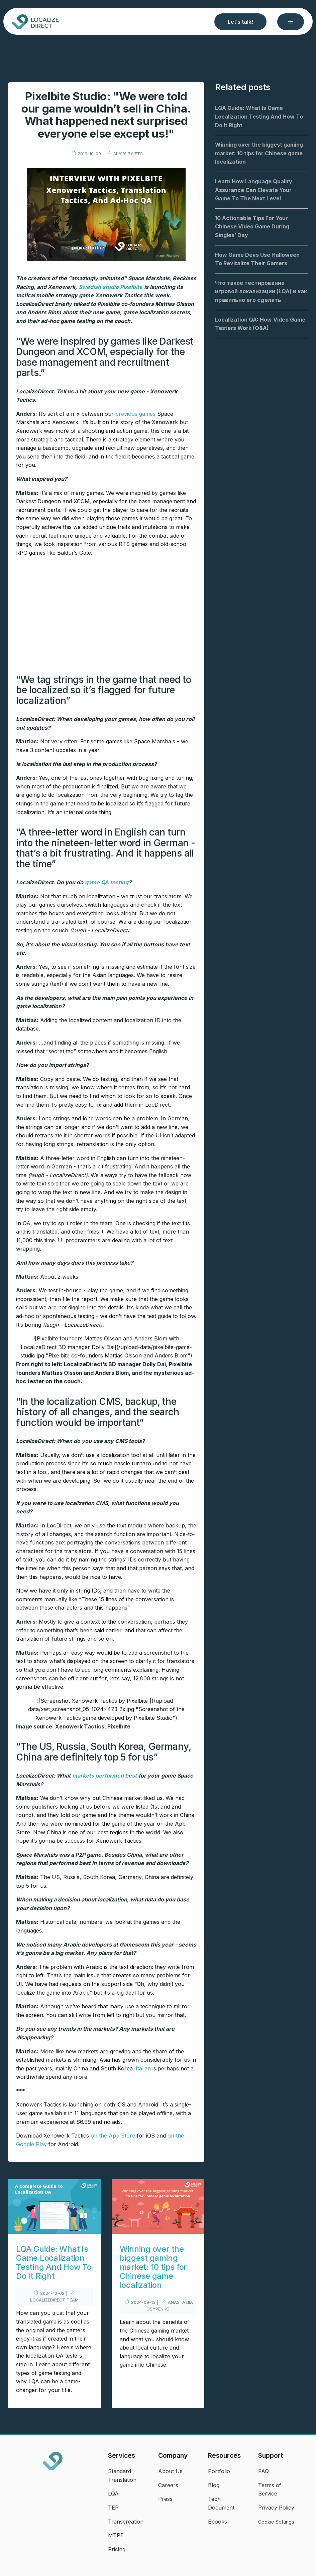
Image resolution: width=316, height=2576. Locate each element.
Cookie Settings (276, 2522)
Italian (143, 2068)
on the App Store (113, 2135)
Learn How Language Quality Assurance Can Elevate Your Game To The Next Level (253, 190)
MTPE (116, 2535)
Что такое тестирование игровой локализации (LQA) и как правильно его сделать (261, 291)
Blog (213, 2485)
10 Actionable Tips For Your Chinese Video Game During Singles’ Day (252, 226)
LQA (113, 2493)
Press (165, 2499)
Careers (168, 2485)
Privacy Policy (276, 2507)
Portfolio (219, 2471)
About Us (170, 2471)
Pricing (116, 2549)
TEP (113, 2507)
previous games (135, 413)
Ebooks (217, 2521)
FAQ (263, 2471)
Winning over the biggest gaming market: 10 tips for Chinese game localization (153, 2267)
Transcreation (125, 2521)
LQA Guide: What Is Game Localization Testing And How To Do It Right (54, 2262)
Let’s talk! (240, 21)
